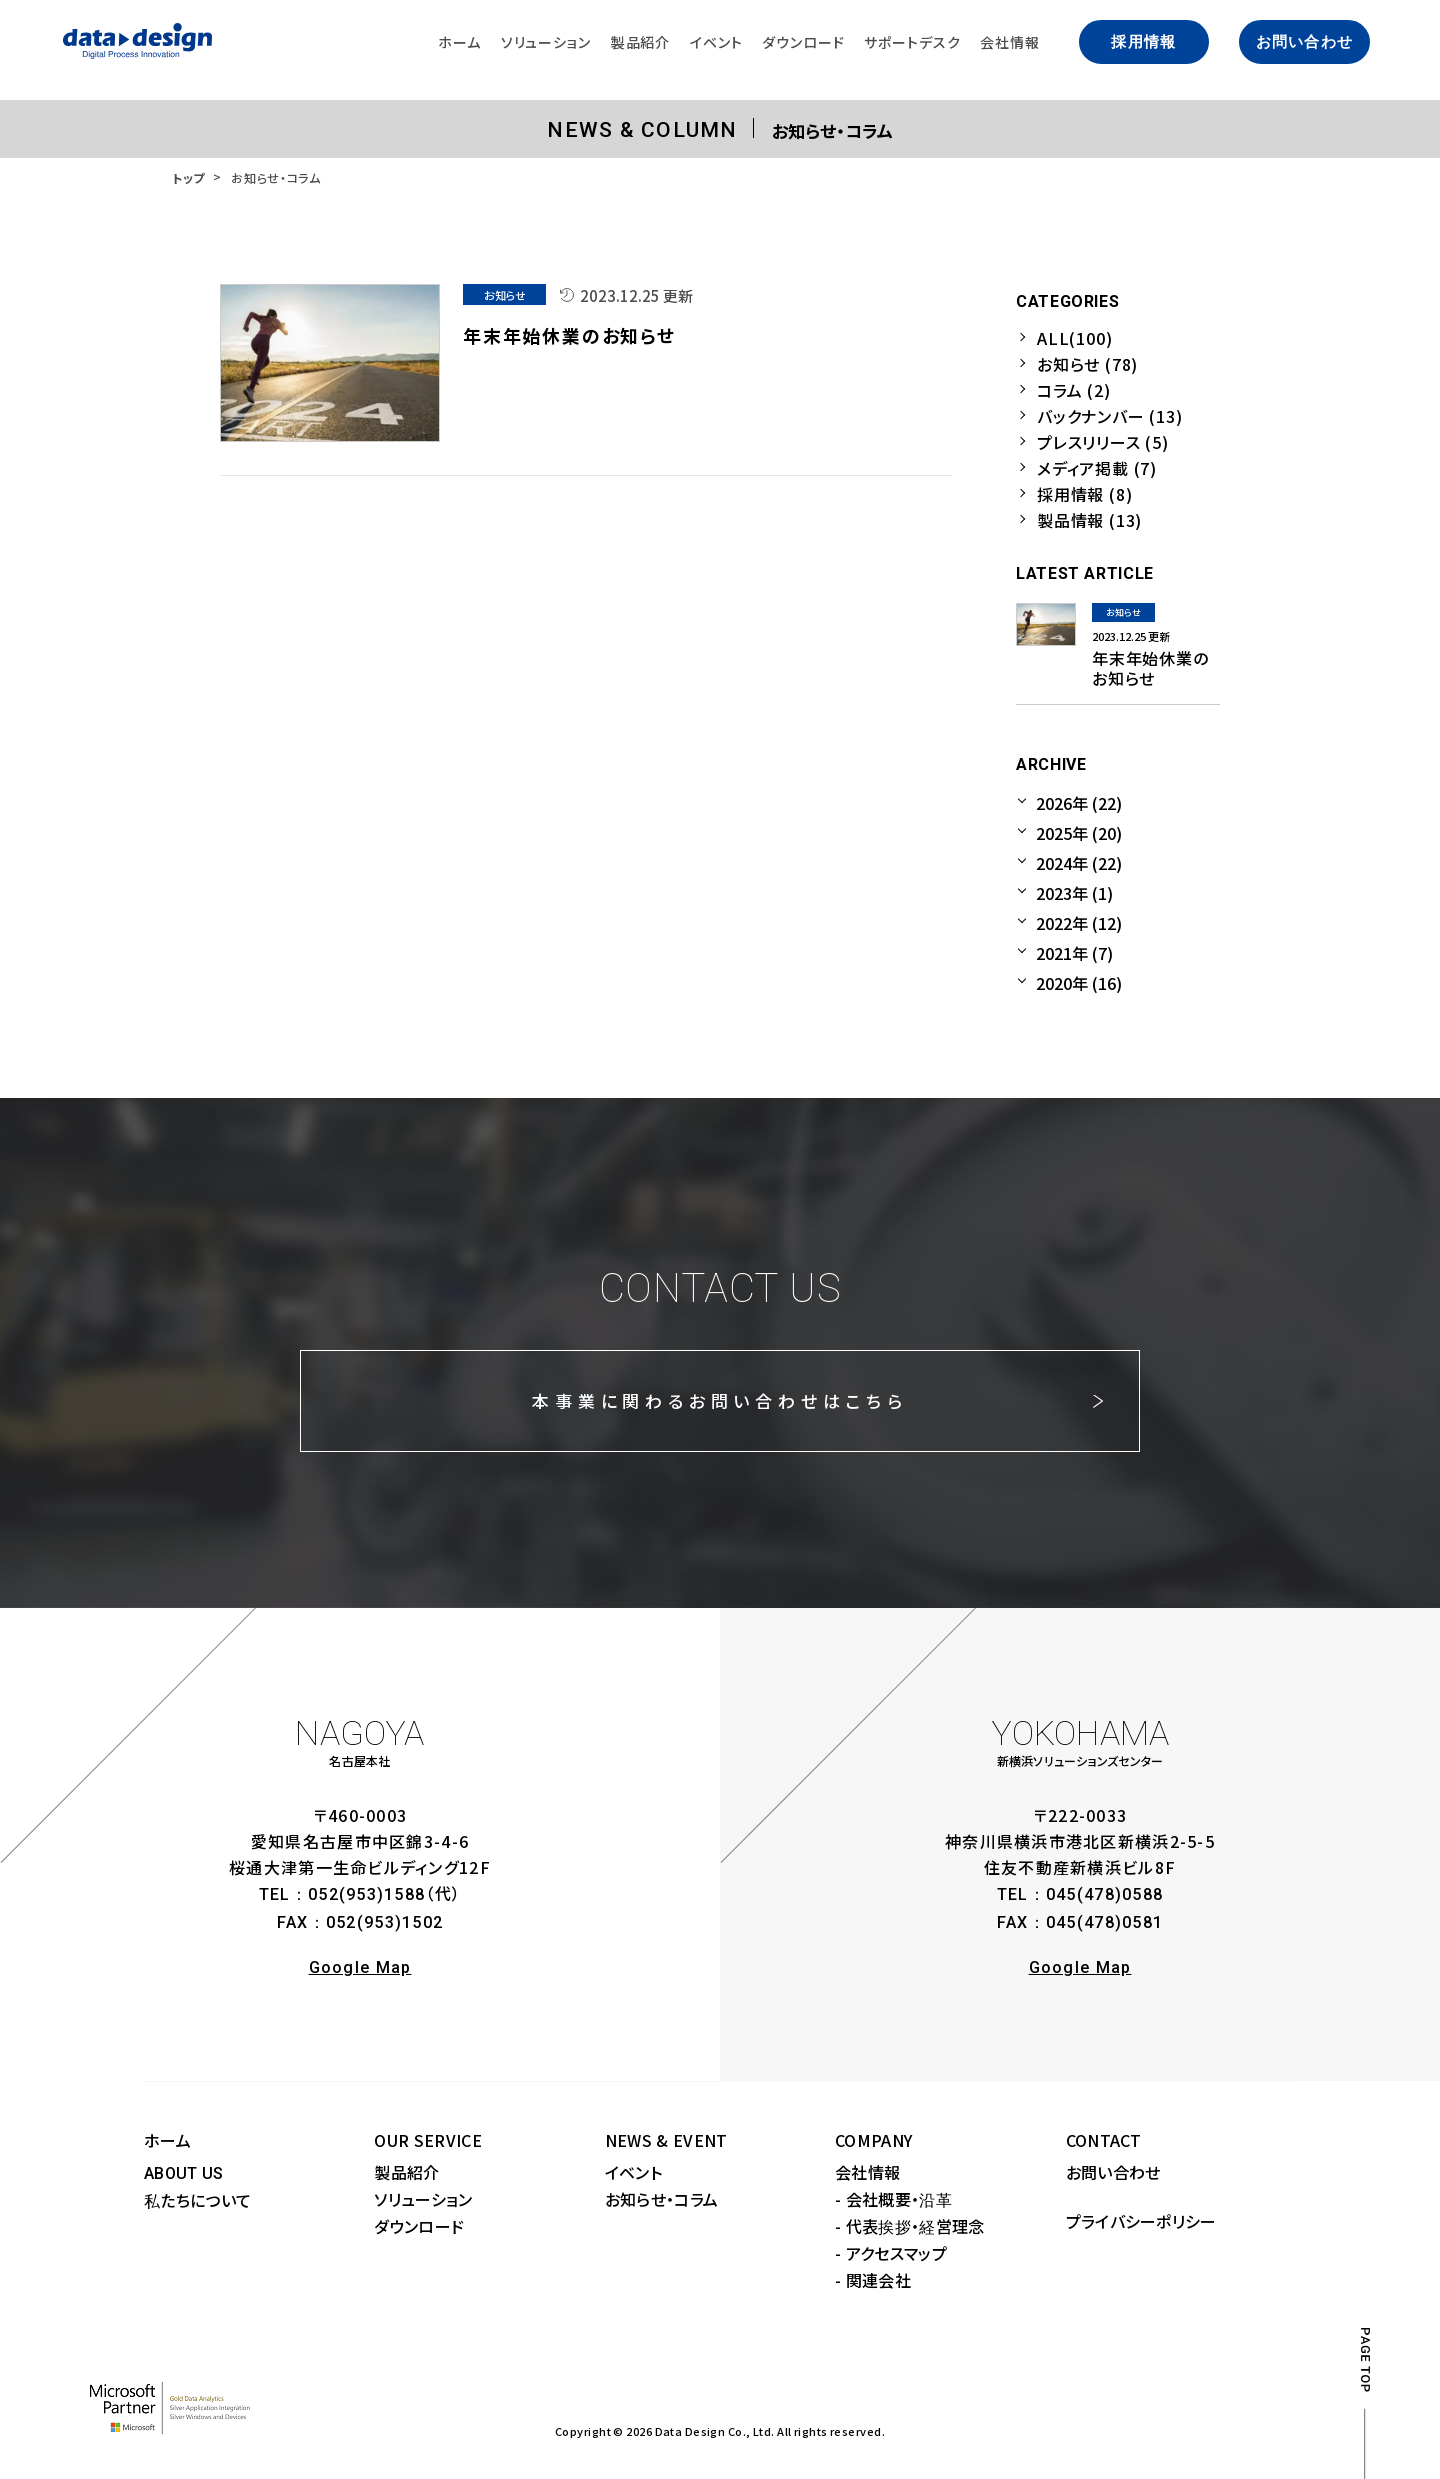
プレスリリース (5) (1103, 442)
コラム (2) (1074, 390)
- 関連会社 (873, 2280)
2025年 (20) (1079, 833)
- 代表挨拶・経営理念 (910, 2226)
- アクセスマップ (891, 2253)
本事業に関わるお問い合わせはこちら (719, 1400)
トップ (188, 177)
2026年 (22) (1079, 803)
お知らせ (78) (1087, 364)
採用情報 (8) (1084, 494)
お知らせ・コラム (662, 2199)
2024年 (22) (1079, 863)
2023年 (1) (1074, 893)
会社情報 (867, 2172)
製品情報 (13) (1089, 520)
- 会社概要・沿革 (893, 2199)
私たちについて (197, 2200)
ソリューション (423, 2199)
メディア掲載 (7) (1097, 468)
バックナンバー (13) (1110, 416)
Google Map (360, 1967)
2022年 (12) (1079, 923)
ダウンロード (419, 2226)
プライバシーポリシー (1141, 2221)
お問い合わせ (1304, 42)
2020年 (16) (1079, 983)
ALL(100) (1074, 338)
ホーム (167, 2140)
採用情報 (1143, 42)
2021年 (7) (1074, 953)
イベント (633, 2172)
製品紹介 (406, 2172)
